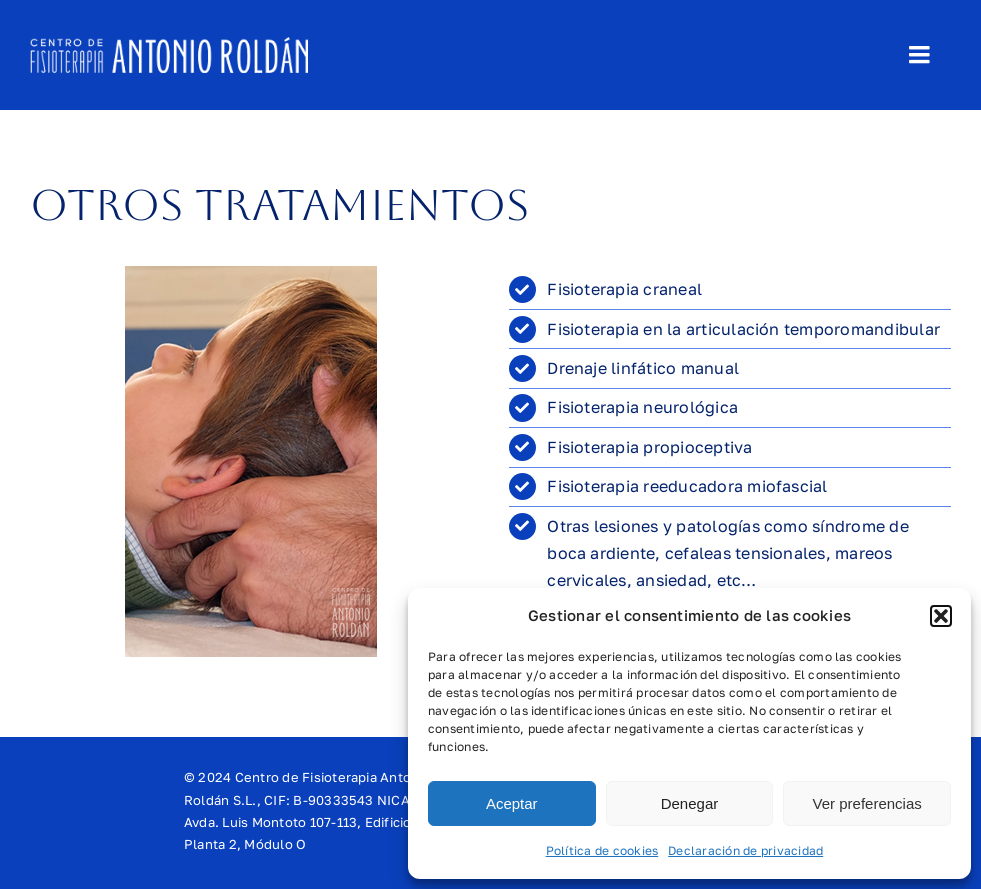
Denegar (690, 803)
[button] (941, 616)
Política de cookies (602, 850)
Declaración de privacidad (745, 850)
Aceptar (512, 803)
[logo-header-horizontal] (169, 45)
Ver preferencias (867, 803)
